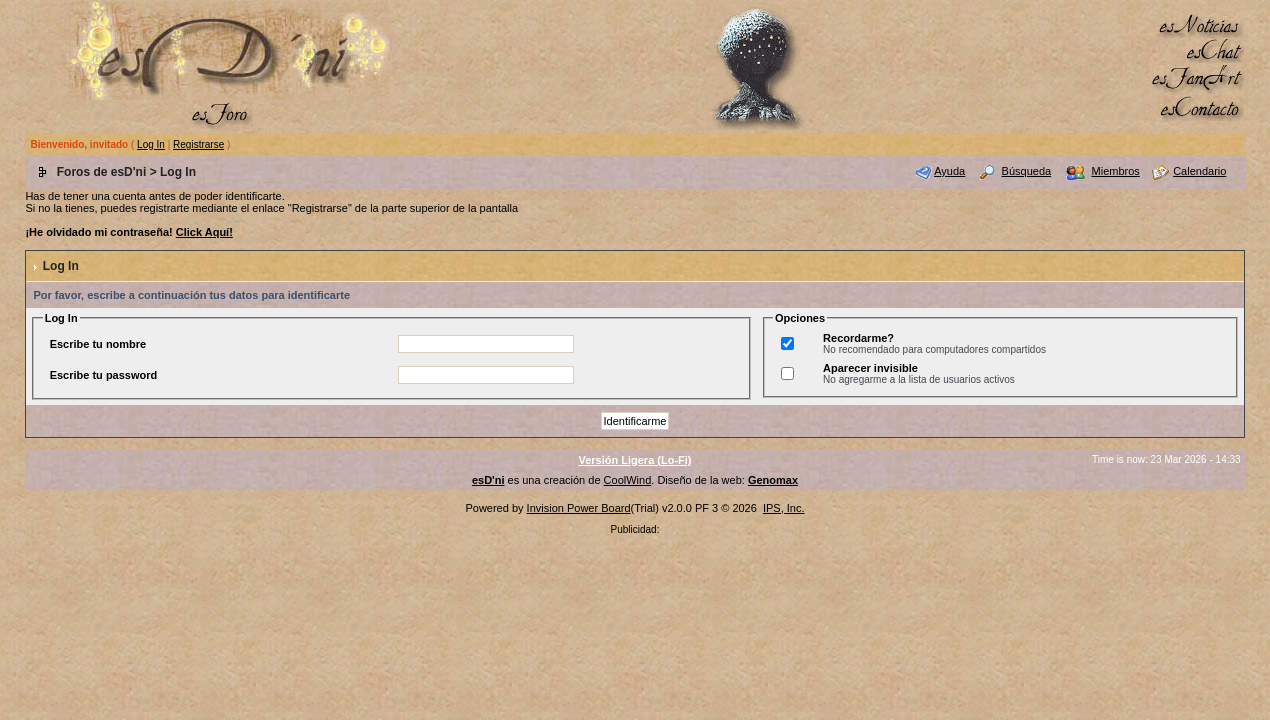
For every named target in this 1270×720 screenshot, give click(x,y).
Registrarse (198, 144)
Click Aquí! (204, 232)
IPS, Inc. (784, 508)
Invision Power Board (579, 508)
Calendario (1199, 171)
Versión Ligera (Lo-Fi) (634, 460)
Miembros (1116, 171)
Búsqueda (1027, 171)
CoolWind (628, 480)
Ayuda (949, 171)
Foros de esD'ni (102, 172)
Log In (151, 144)
